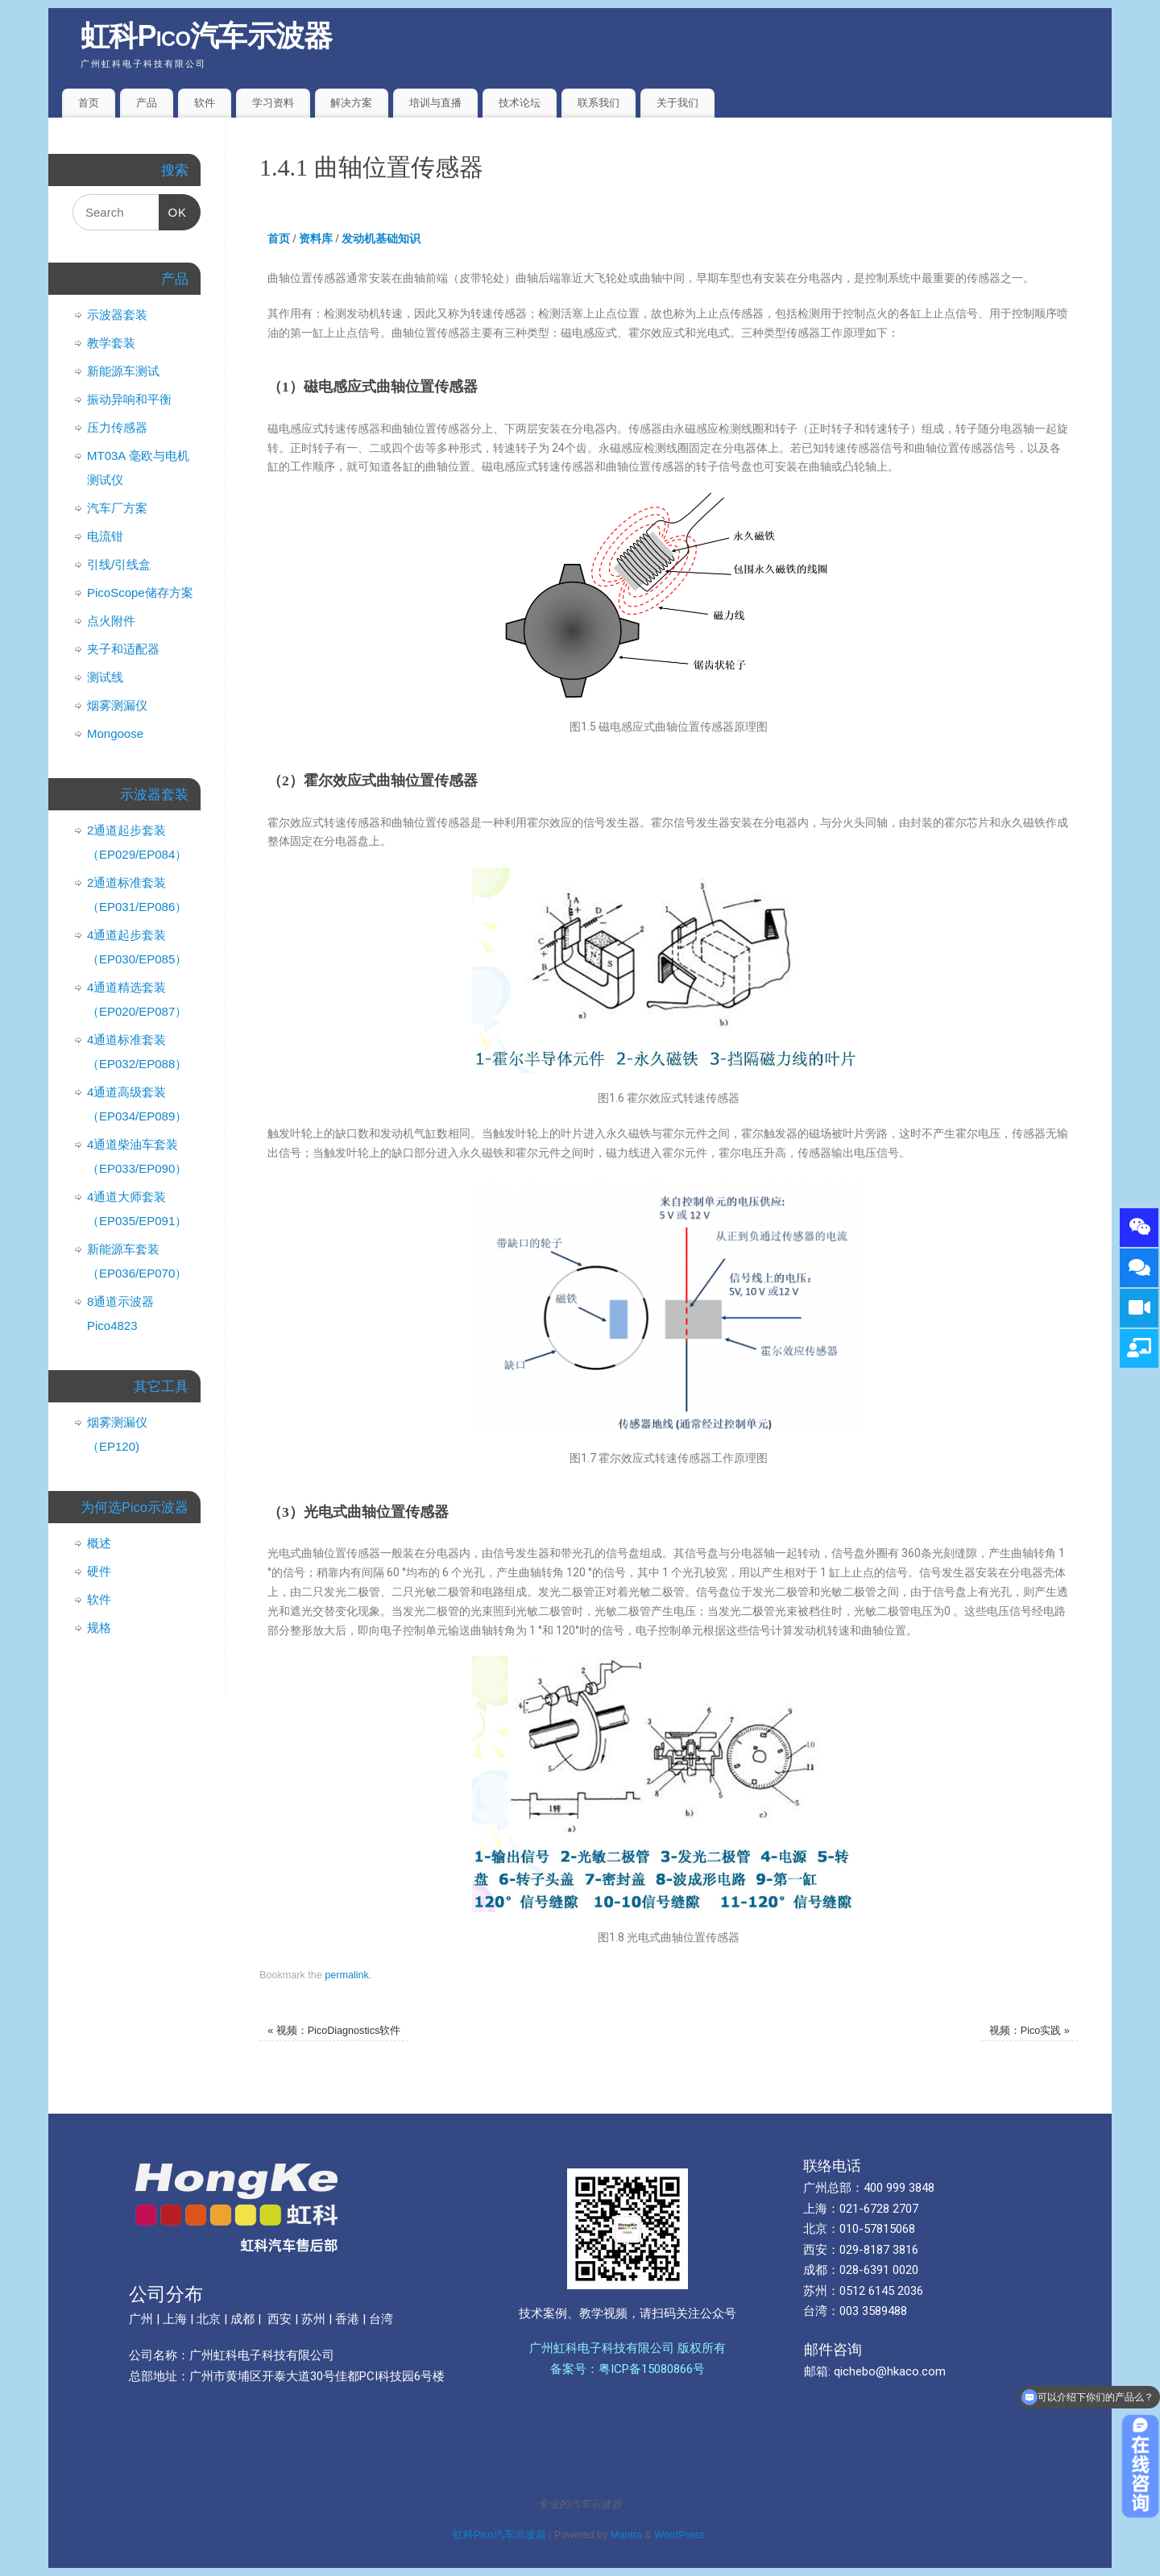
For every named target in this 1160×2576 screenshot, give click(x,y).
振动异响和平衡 (129, 399)
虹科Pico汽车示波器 (207, 35)
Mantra (626, 2535)
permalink (347, 1975)
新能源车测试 (123, 371)
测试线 (105, 677)
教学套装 (111, 343)
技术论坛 (520, 103)
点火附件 (111, 620)
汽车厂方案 (117, 508)
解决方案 (351, 103)
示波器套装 (117, 314)
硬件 (99, 1571)
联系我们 (598, 103)
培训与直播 (435, 103)
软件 (204, 103)
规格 (99, 1627)
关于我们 (677, 103)
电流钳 (105, 536)
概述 (99, 1543)
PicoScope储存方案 (140, 592)
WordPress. (680, 2535)
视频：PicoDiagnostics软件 (333, 2030)
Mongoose (115, 733)
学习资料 (273, 103)
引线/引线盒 (119, 564)
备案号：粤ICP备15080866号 (627, 2369)
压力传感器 (117, 427)
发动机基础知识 (381, 239)
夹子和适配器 (123, 649)
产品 (146, 103)
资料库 (316, 239)
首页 (88, 103)
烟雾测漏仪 (117, 705)
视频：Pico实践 (1029, 2030)
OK (173, 206)
